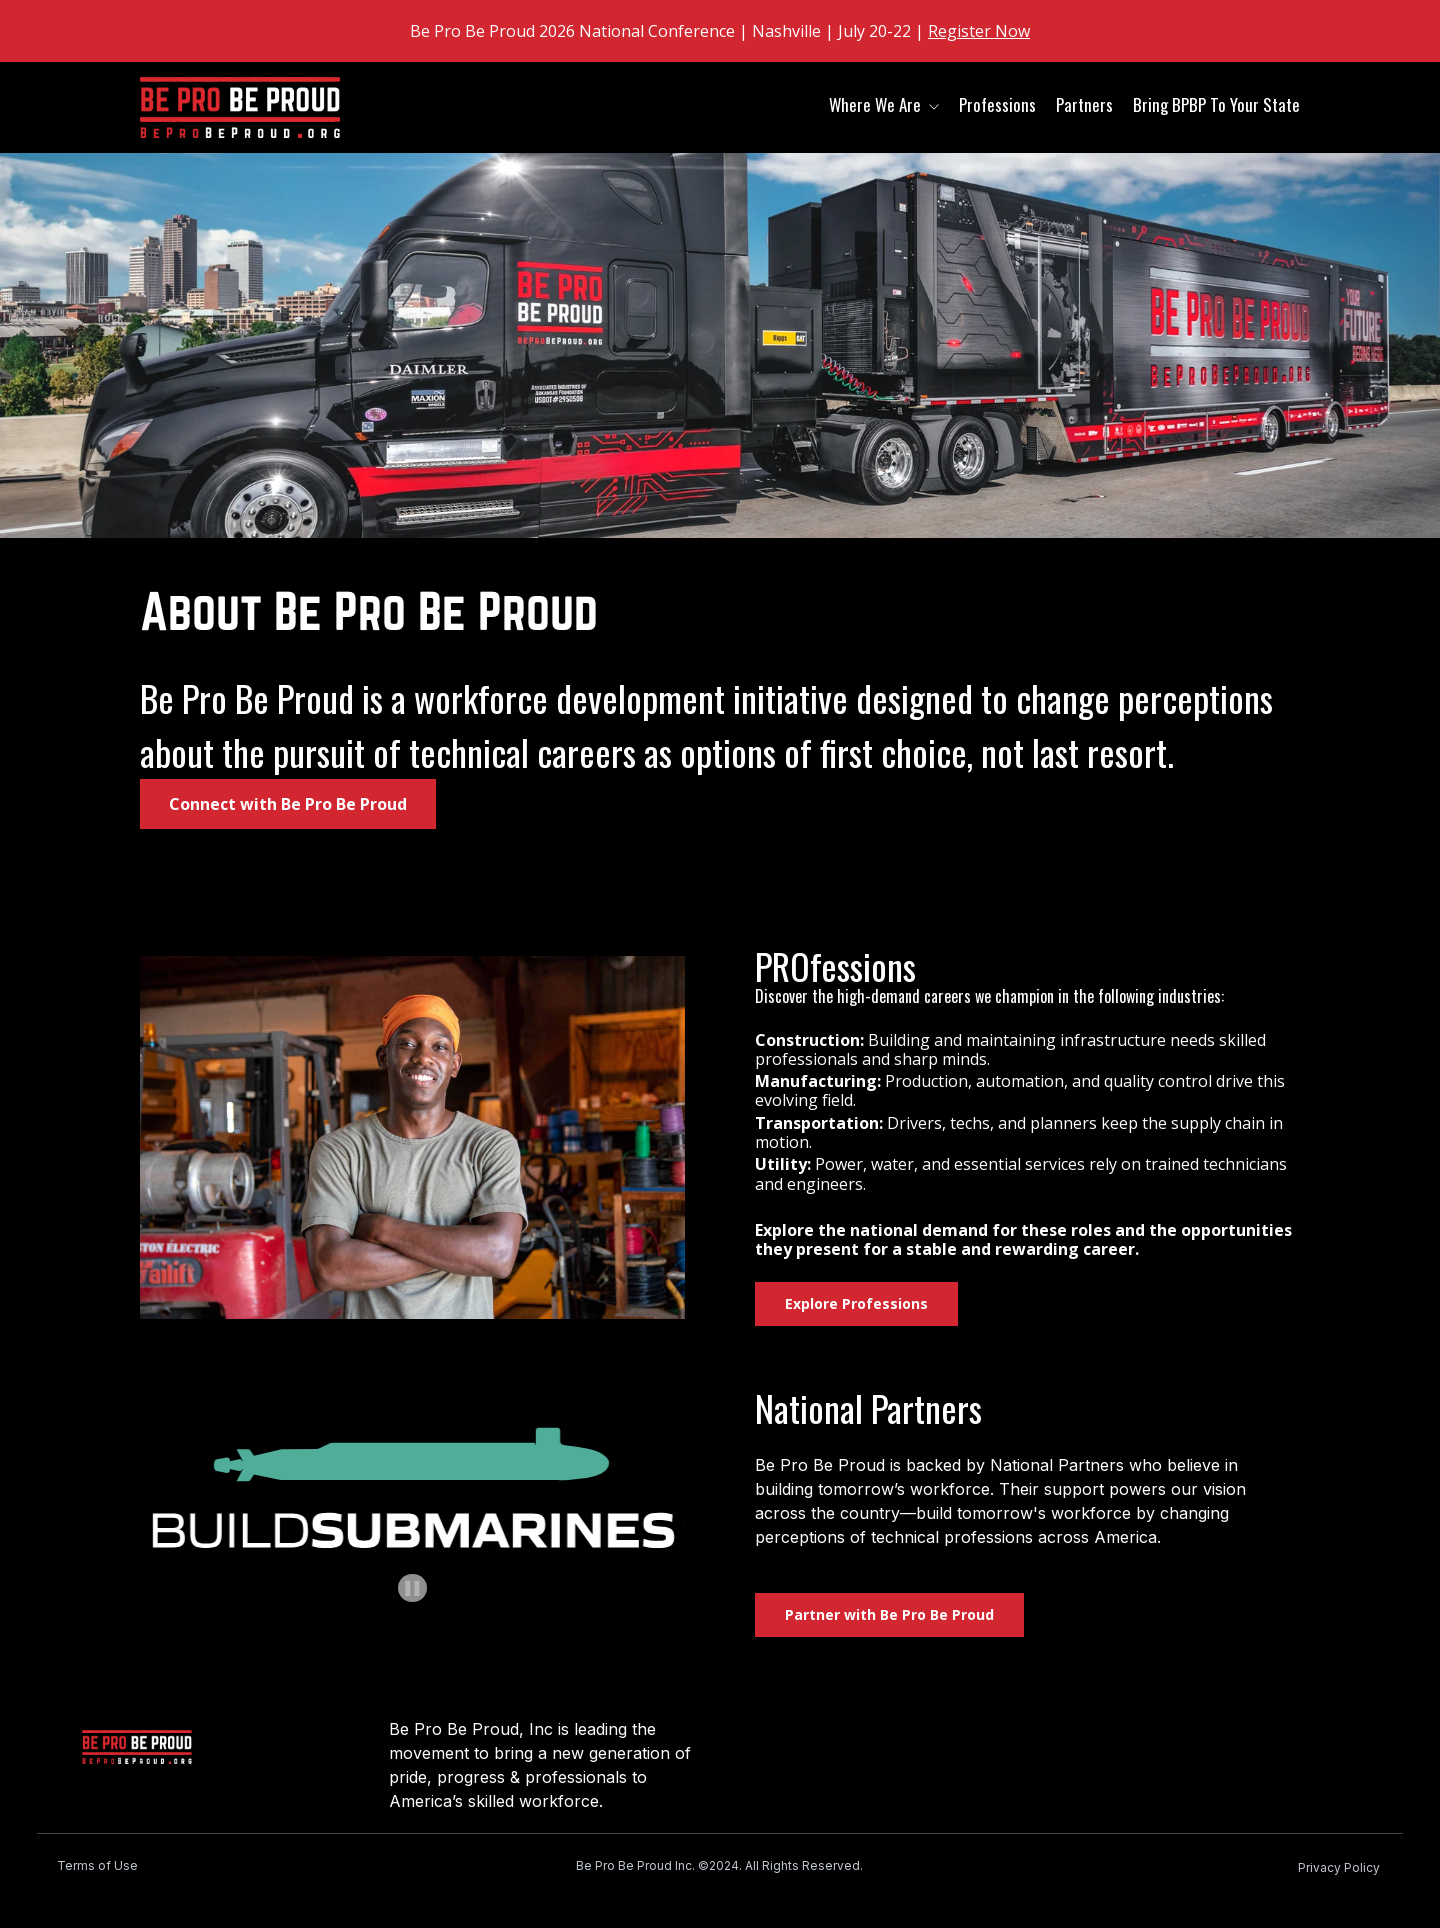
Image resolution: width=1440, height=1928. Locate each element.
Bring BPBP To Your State (1216, 104)
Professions (997, 104)
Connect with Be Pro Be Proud (288, 804)
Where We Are (875, 104)
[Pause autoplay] (412, 1588)
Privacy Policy (1339, 1867)
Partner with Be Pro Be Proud (889, 1614)
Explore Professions (856, 1303)
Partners (1084, 104)
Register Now (979, 31)
